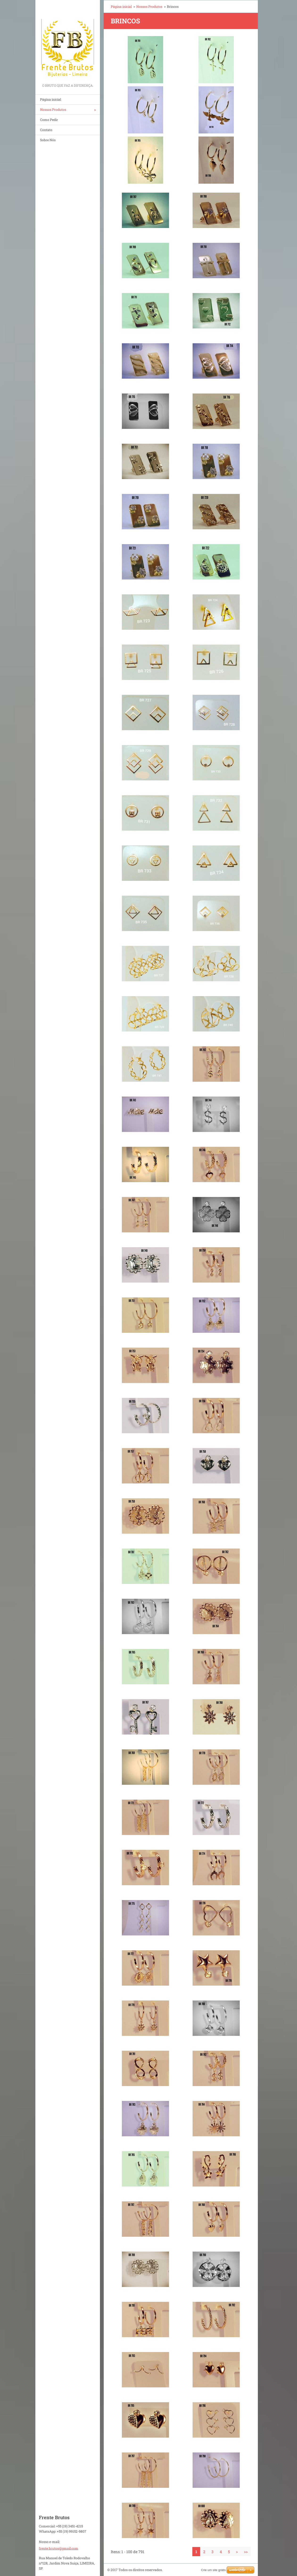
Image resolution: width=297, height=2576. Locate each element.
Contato (46, 130)
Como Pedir (49, 119)
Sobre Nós (48, 140)
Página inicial (50, 99)
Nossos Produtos (53, 109)
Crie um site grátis (213, 2570)
